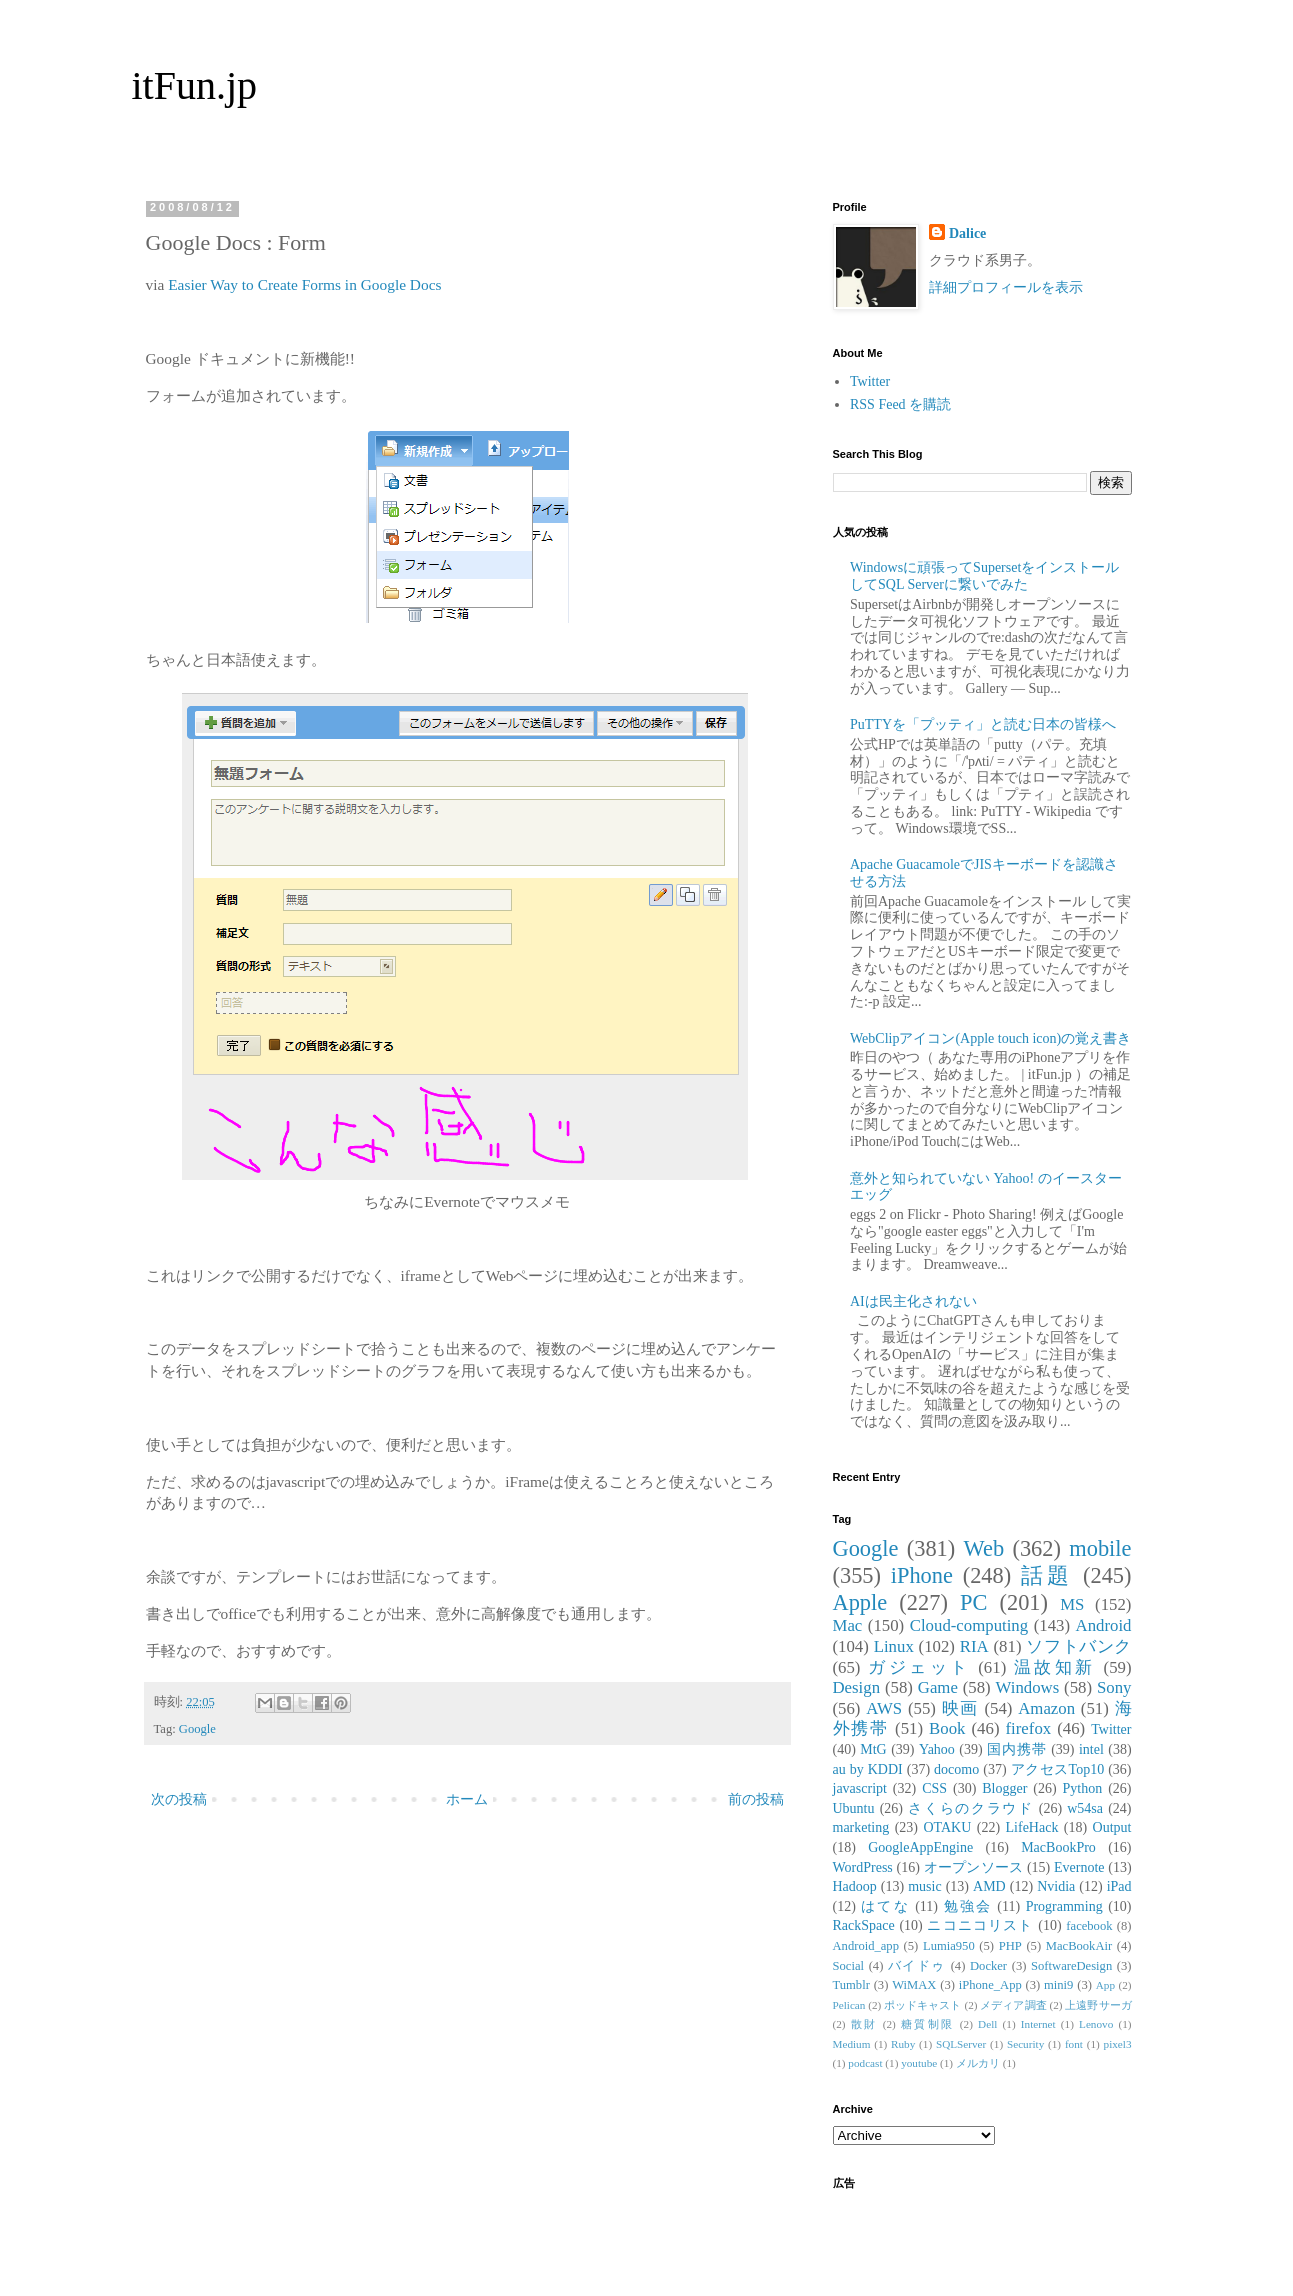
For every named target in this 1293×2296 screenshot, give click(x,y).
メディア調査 (1013, 2005)
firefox (1029, 1728)
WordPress (863, 1867)
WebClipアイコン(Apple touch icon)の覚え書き (990, 1038)
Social (848, 1966)
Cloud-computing (969, 1625)
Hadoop (855, 1886)
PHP (1010, 1946)
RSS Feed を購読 (900, 404)
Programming (1064, 1906)
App (1105, 1985)
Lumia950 (949, 1946)
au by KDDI (868, 1769)
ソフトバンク (1078, 1646)
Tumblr (851, 1985)
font (1074, 2044)
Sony (1114, 1687)
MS (1072, 1604)
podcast (865, 2063)
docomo (956, 1769)
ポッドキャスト (922, 2005)
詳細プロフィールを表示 (1006, 287)
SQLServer (961, 2044)
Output (1112, 1827)
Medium (852, 2044)
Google (197, 1729)
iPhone (922, 1575)
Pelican (849, 2005)
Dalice (967, 233)
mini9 (1058, 1985)
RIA (974, 1646)
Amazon (1046, 1708)
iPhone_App (990, 1985)
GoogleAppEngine (920, 1847)
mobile (1100, 1548)
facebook (1089, 1926)
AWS (884, 1708)
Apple (860, 1602)
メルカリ (978, 2063)
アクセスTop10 (1058, 1769)
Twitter (870, 381)
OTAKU (947, 1827)
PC (973, 1602)
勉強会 (968, 1906)
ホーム (467, 1799)
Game (938, 1687)
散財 (864, 2024)
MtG (873, 1749)
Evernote (1079, 1867)
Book (947, 1728)
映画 (960, 1708)
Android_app (866, 1946)
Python (1083, 1788)
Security (1025, 2044)
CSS (934, 1788)
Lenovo (1096, 2024)
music (924, 1886)
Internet (1038, 2024)
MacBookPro (1058, 1847)
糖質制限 (928, 2024)
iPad (1119, 1886)
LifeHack (1032, 1827)
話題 (1047, 1575)
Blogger (1004, 1788)
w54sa (1085, 1808)
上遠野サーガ (1098, 2005)
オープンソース (974, 1867)
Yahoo (937, 1749)
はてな (885, 1906)
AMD (989, 1886)
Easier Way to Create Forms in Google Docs (304, 284)
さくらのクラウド (970, 1808)
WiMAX (914, 1985)
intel (1091, 1749)
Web (984, 1548)
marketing (861, 1827)
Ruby (903, 2044)
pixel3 (1118, 2044)
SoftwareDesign (1071, 1966)
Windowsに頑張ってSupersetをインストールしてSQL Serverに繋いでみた (984, 576)
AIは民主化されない (913, 1301)
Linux (894, 1646)
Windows (1028, 1687)
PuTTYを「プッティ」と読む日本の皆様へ (983, 724)
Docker (988, 1966)
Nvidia (1056, 1886)
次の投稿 (179, 1799)
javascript (860, 1788)
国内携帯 (1017, 1749)
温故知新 (1055, 1667)
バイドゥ (917, 1966)
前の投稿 (756, 1799)
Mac (848, 1625)
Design (857, 1687)
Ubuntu (854, 1808)
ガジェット (919, 1667)
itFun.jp (195, 85)
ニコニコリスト (980, 1925)
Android (1104, 1625)
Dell (987, 2024)
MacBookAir (1079, 1946)
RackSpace (864, 1925)
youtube (919, 2063)
